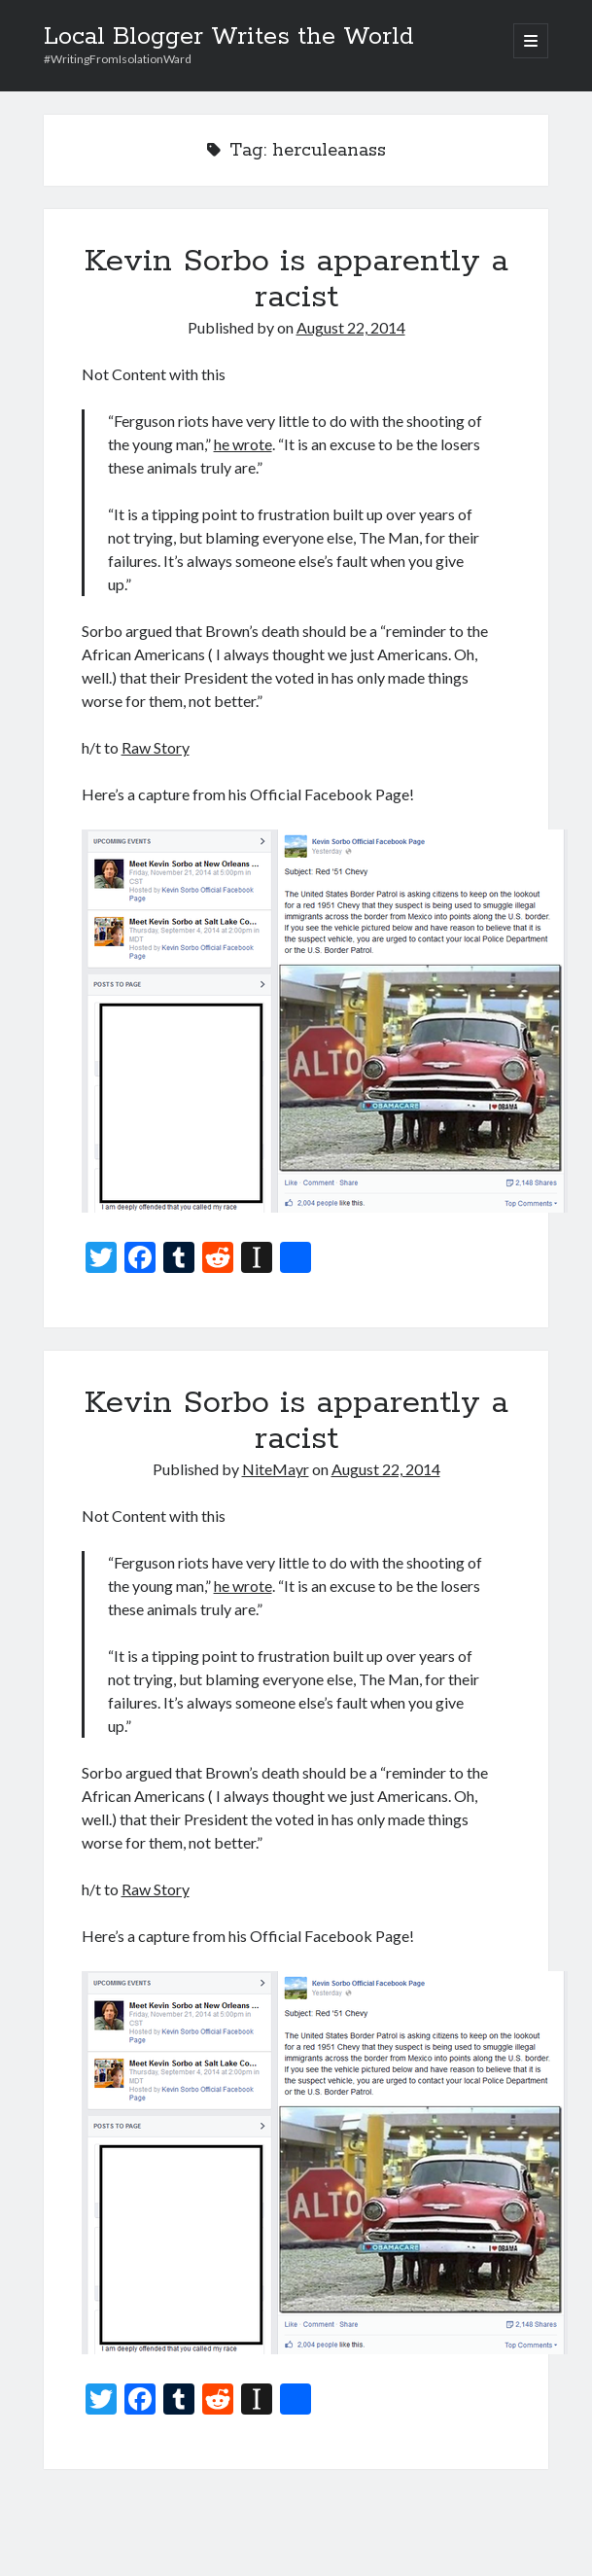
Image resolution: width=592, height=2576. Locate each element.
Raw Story (156, 747)
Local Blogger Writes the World (229, 37)
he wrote (243, 444)
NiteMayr (275, 1469)
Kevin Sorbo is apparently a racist (296, 279)
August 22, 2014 (350, 327)
